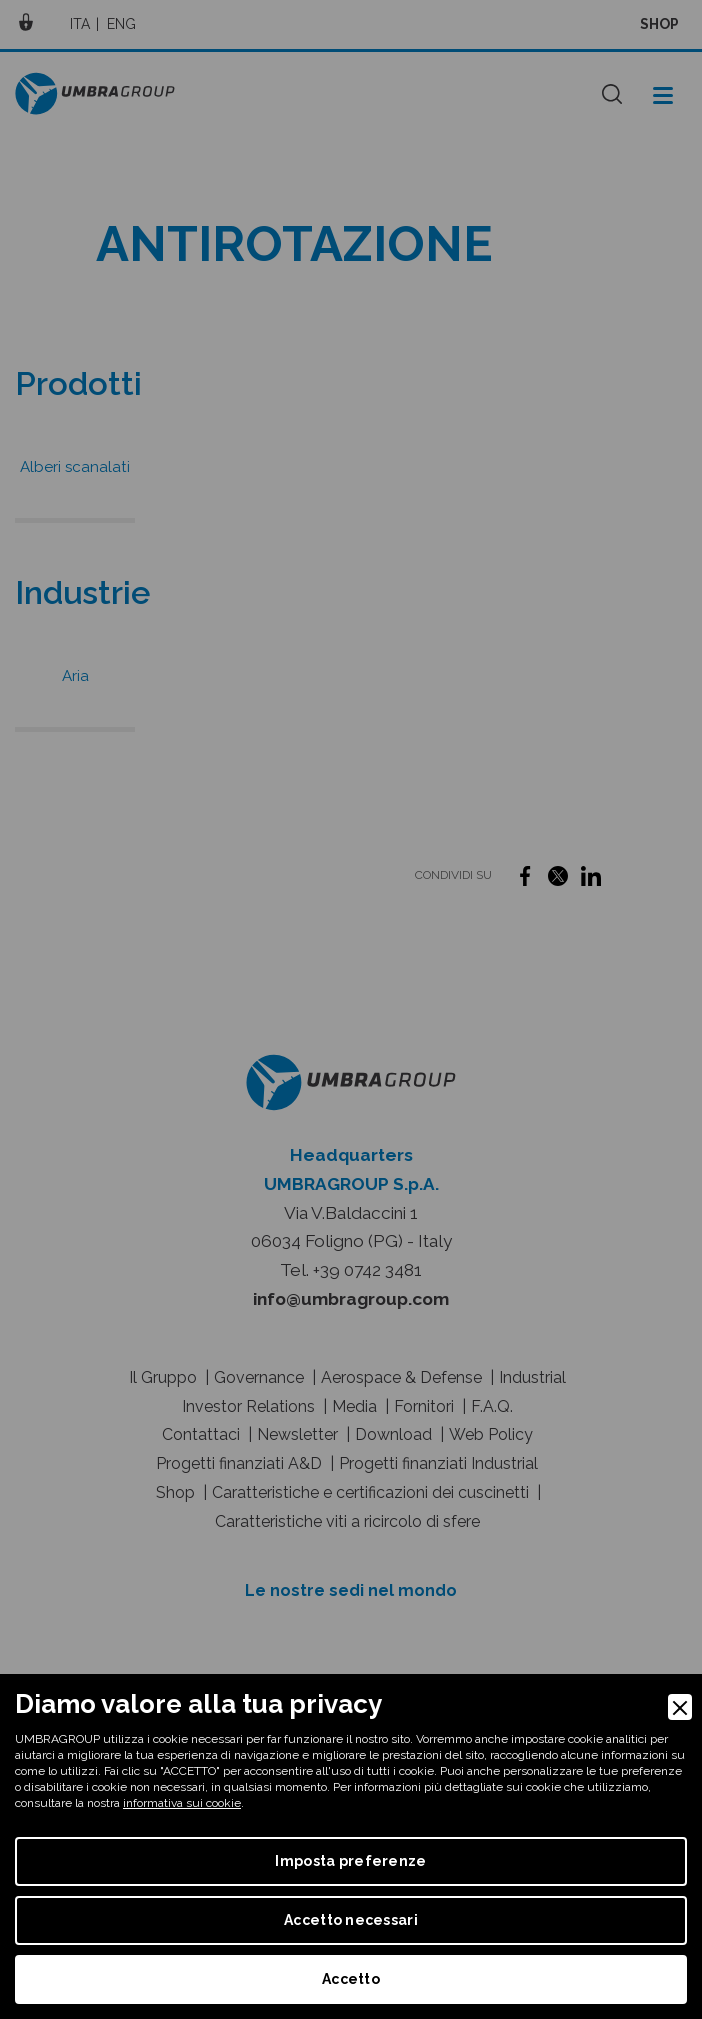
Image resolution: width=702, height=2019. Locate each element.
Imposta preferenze (350, 1861)
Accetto (351, 1979)
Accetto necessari (351, 1920)
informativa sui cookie (182, 1803)
